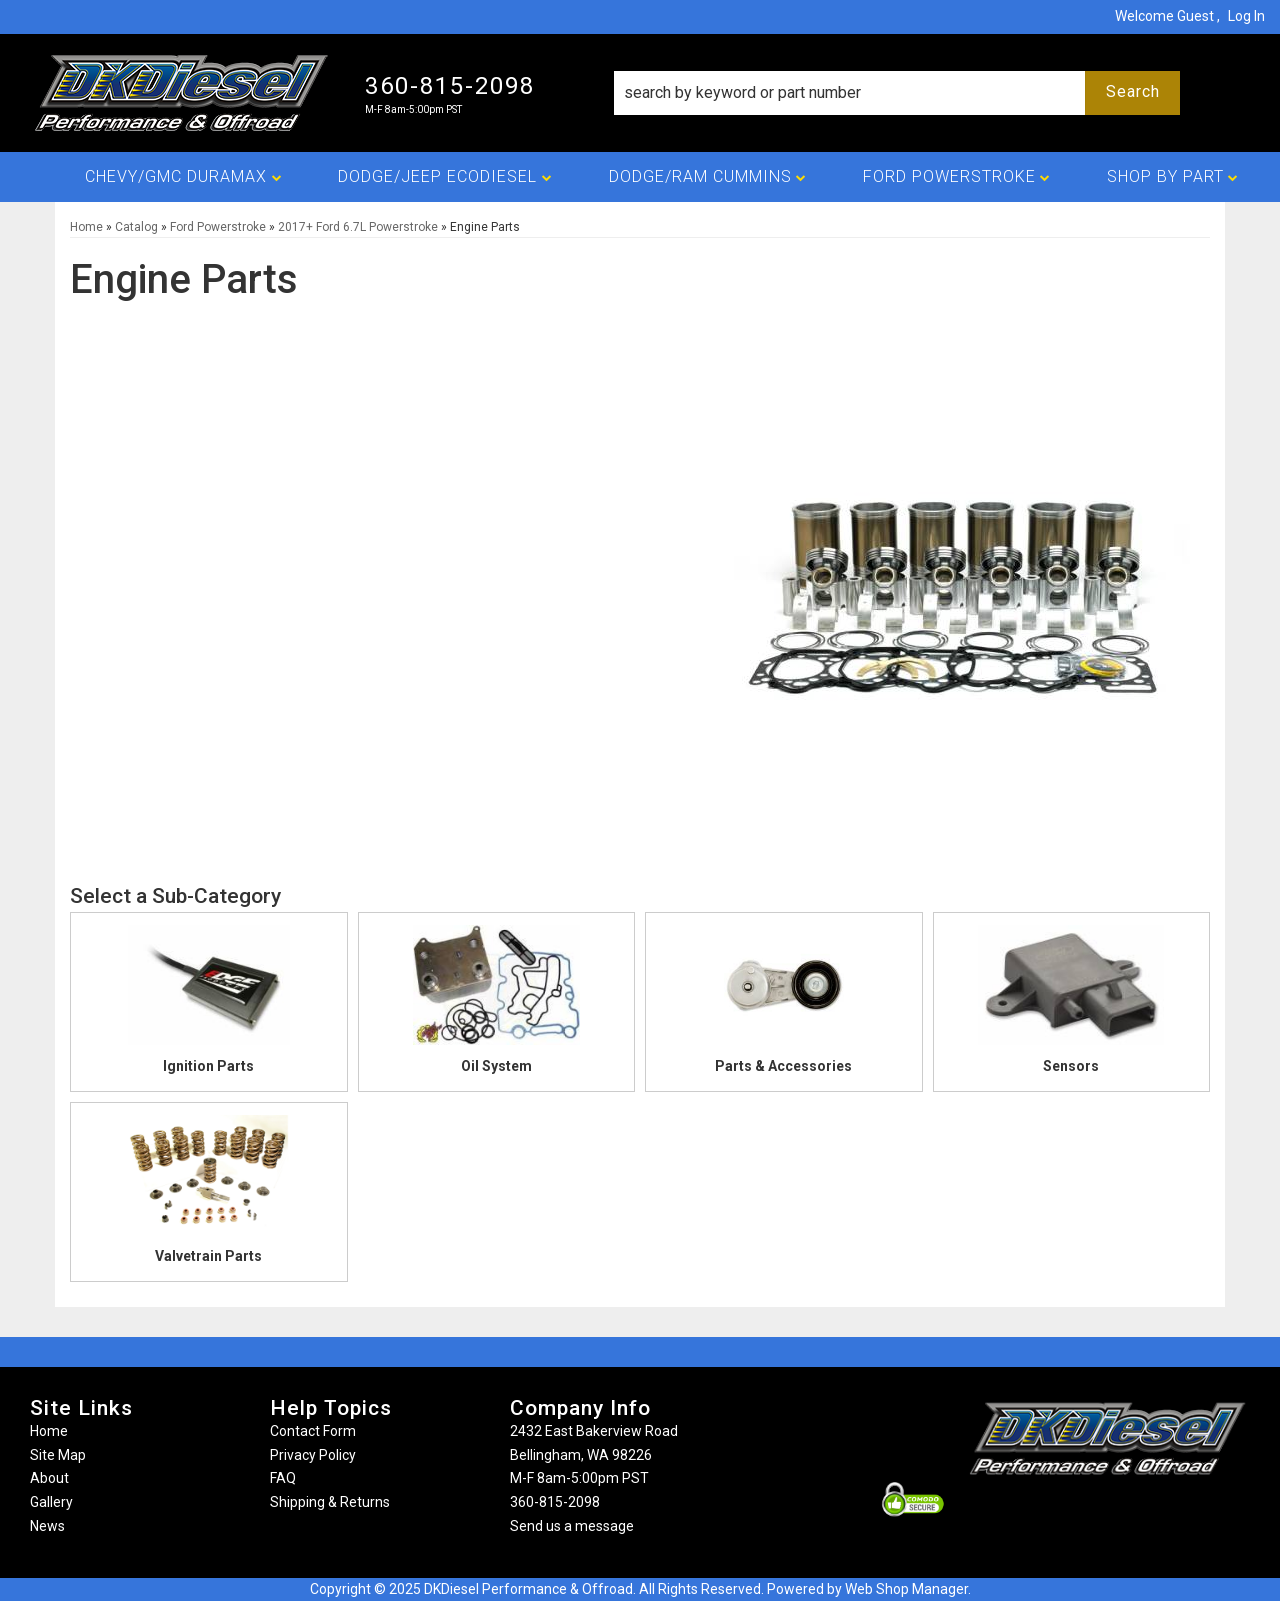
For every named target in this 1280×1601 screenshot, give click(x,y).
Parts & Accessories (783, 1066)
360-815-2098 (555, 1502)
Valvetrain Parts (208, 1256)
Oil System (496, 1066)
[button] (897, 93)
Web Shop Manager (906, 1589)
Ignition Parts (208, 1066)
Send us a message (572, 1526)
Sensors (1071, 1066)
